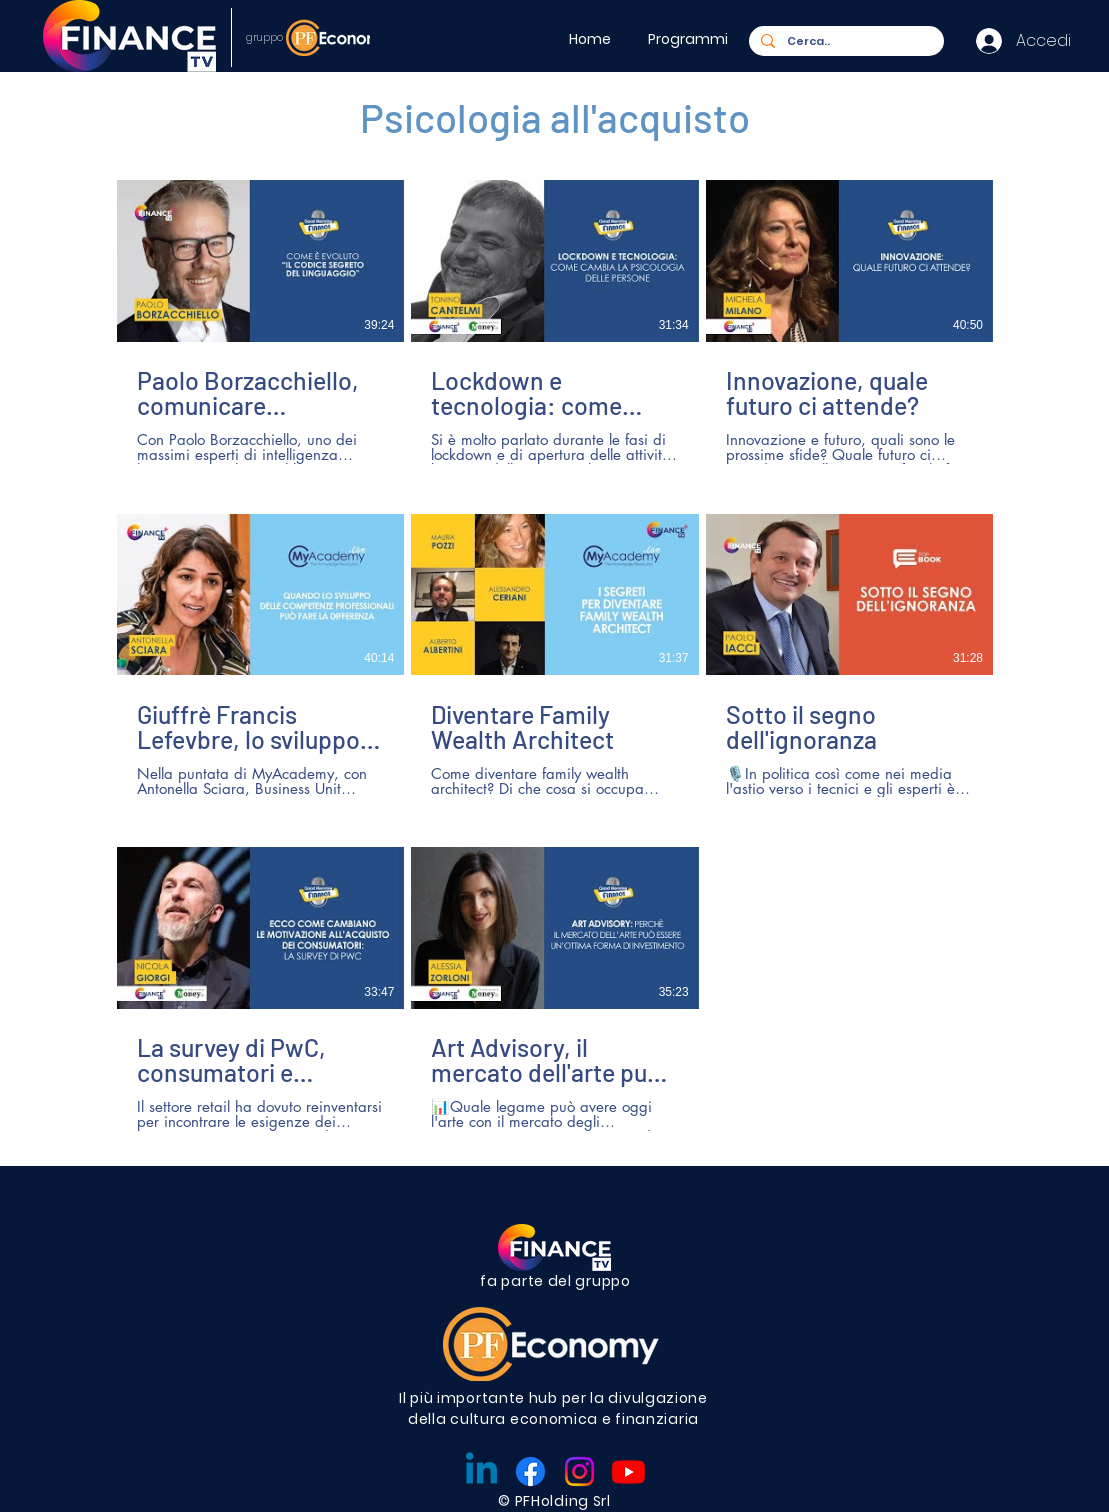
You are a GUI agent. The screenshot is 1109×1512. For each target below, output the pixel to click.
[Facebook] (530, 1471)
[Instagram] (579, 1471)
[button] (691, 39)
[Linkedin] (481, 1471)
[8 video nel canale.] (555, 655)
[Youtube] (628, 1471)
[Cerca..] (844, 41)
